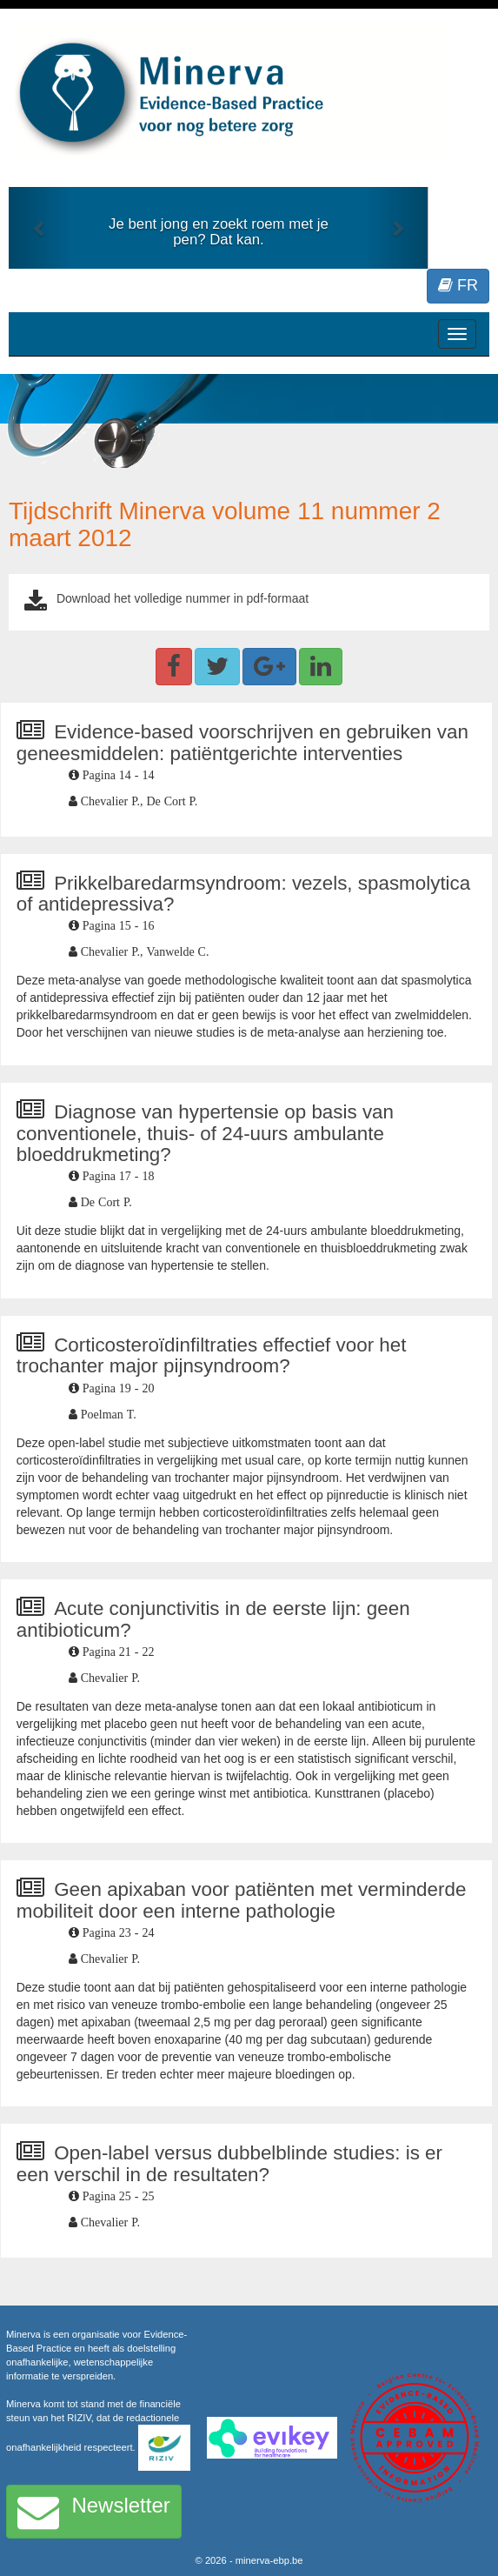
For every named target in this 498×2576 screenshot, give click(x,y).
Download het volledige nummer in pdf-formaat (182, 598)
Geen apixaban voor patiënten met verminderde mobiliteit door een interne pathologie (242, 1900)
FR (458, 285)
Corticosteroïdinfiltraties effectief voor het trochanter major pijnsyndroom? (212, 1356)
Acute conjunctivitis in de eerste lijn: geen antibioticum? (213, 1619)
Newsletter (93, 2512)
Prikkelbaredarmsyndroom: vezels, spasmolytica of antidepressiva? (243, 894)
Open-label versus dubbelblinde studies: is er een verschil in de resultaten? (229, 2164)
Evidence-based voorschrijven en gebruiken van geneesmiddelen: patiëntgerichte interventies (242, 742)
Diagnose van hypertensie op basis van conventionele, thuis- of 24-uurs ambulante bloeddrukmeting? (205, 1133)
